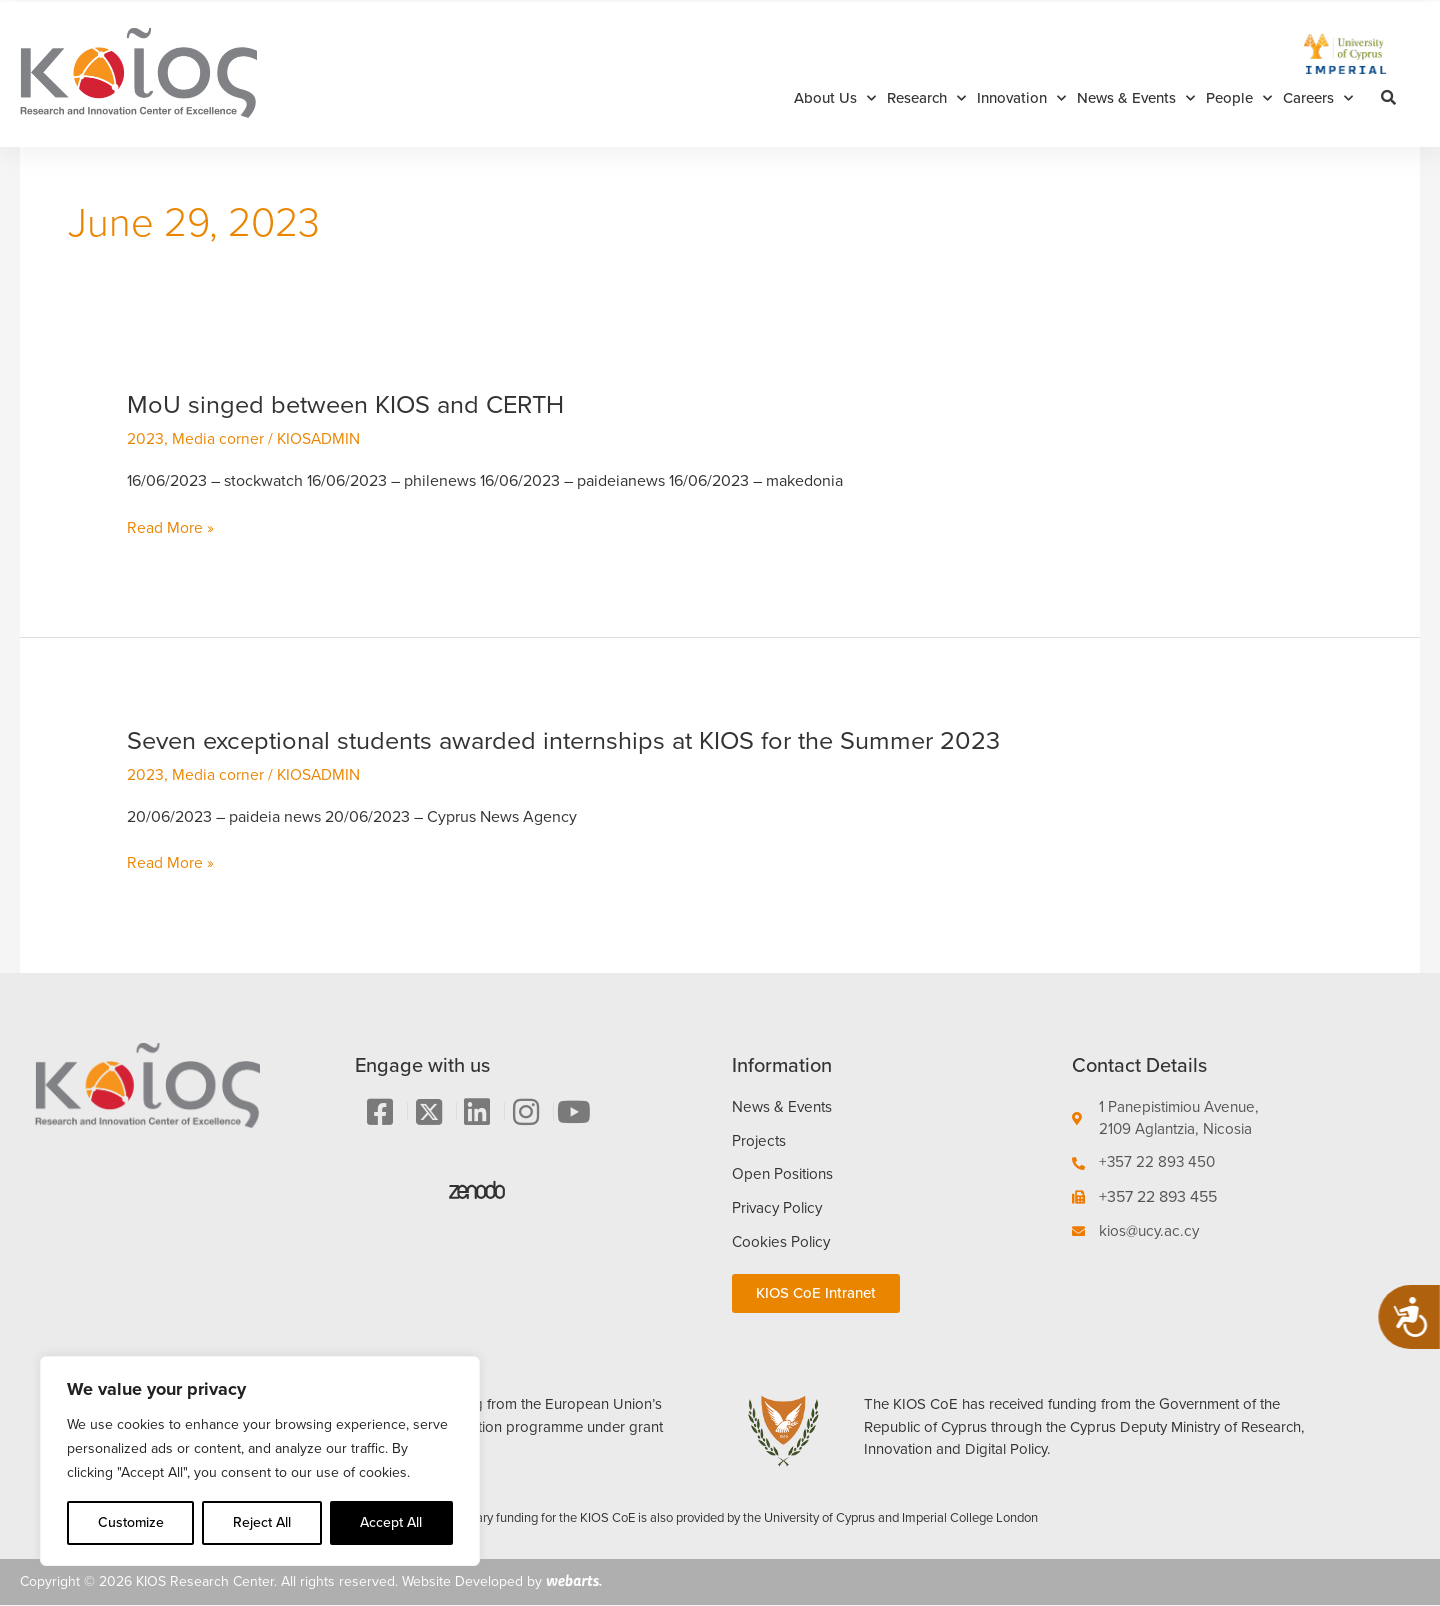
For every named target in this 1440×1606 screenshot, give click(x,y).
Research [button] (926, 98)
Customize (131, 1522)
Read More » (170, 527)
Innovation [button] (1021, 98)
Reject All (262, 1522)
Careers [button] (1318, 98)
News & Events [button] (1136, 98)
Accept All (391, 1522)
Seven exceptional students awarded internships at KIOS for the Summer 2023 (577, 739)
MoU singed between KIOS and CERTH (352, 404)
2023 (145, 438)
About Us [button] (835, 98)
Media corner (218, 438)
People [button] (1239, 98)
